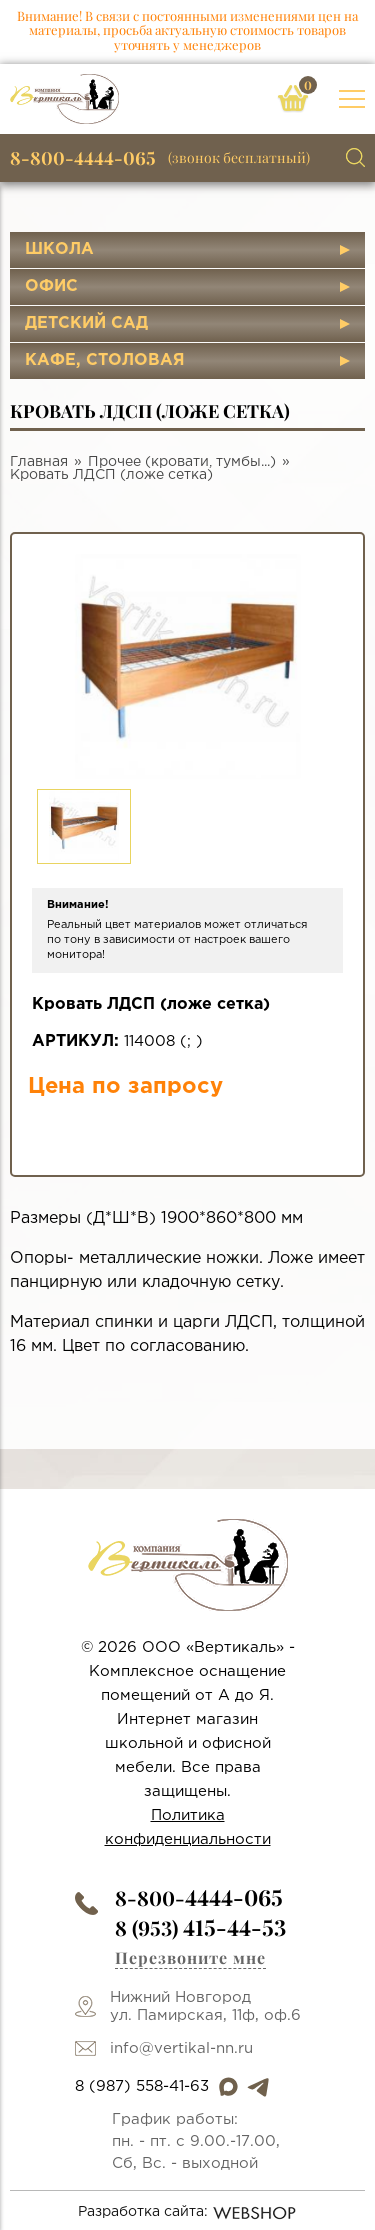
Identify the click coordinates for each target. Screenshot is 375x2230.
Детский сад (86, 323)
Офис (51, 286)
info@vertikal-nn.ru (181, 2048)
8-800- (199, 1897)
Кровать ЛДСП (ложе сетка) (111, 475)
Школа (59, 249)
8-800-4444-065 (83, 158)
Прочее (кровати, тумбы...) (182, 462)
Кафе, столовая (105, 360)
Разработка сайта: (187, 2213)
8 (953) (200, 1927)
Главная (39, 462)
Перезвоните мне (190, 1957)
